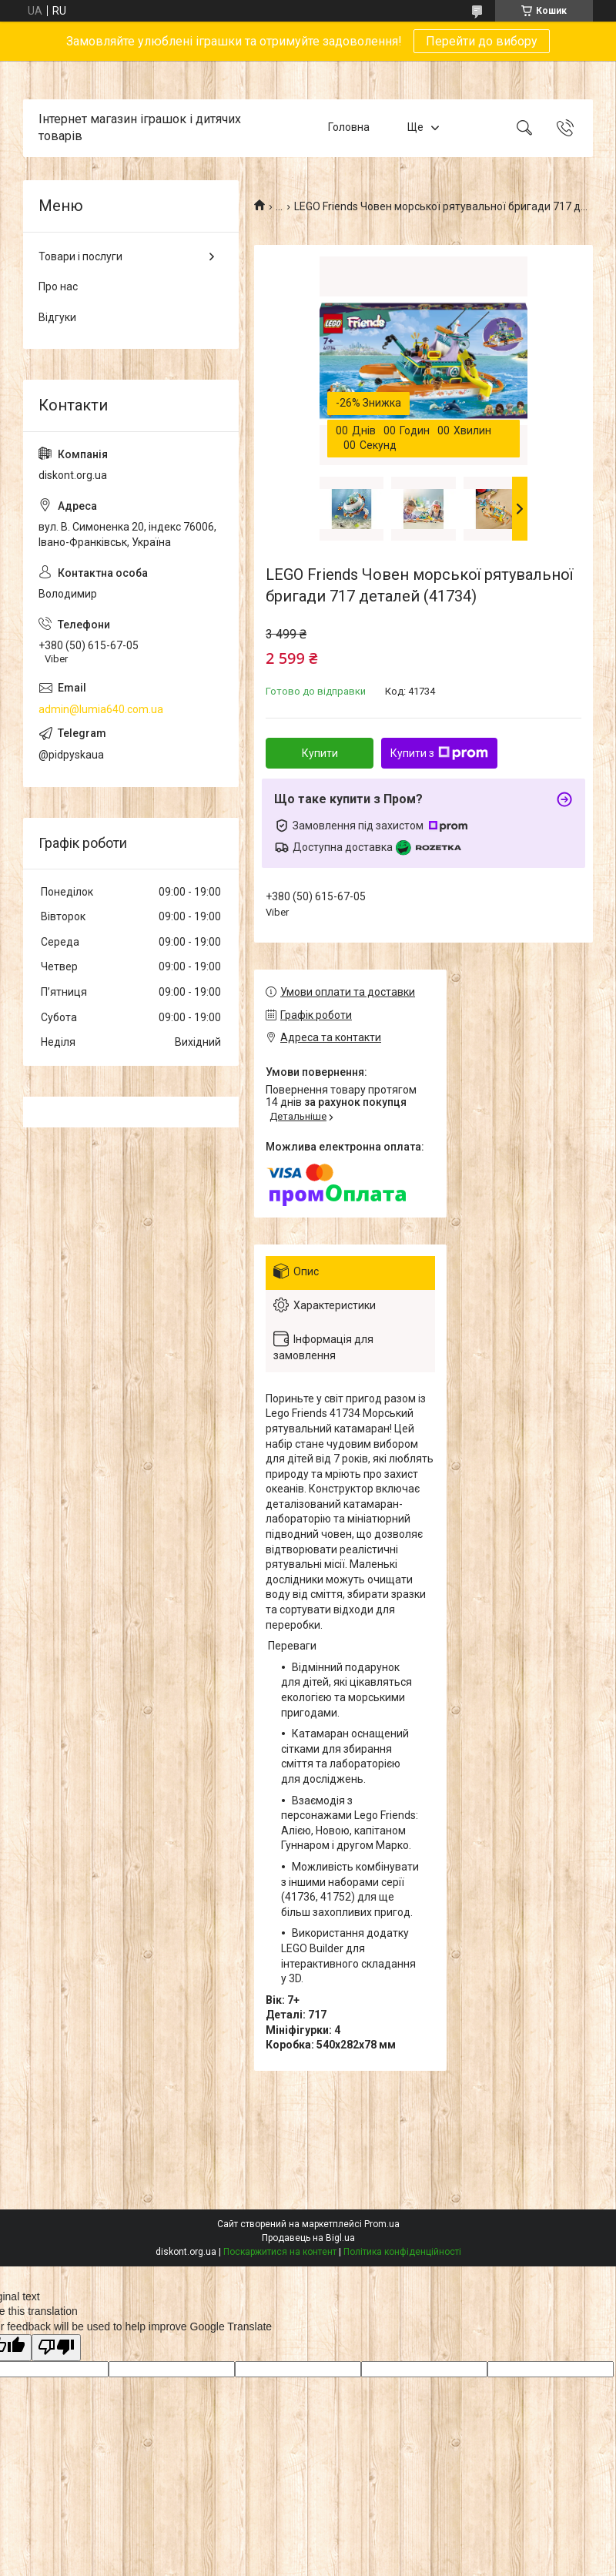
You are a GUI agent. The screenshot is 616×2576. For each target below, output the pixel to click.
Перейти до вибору (481, 41)
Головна (349, 128)
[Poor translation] (56, 2347)
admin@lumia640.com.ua (100, 709)
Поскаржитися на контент (279, 2251)
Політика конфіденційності (402, 2251)
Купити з (439, 753)
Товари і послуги (80, 256)
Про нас (58, 286)
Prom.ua (382, 2224)
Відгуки (57, 317)
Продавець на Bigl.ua (308, 2238)
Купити (320, 753)
